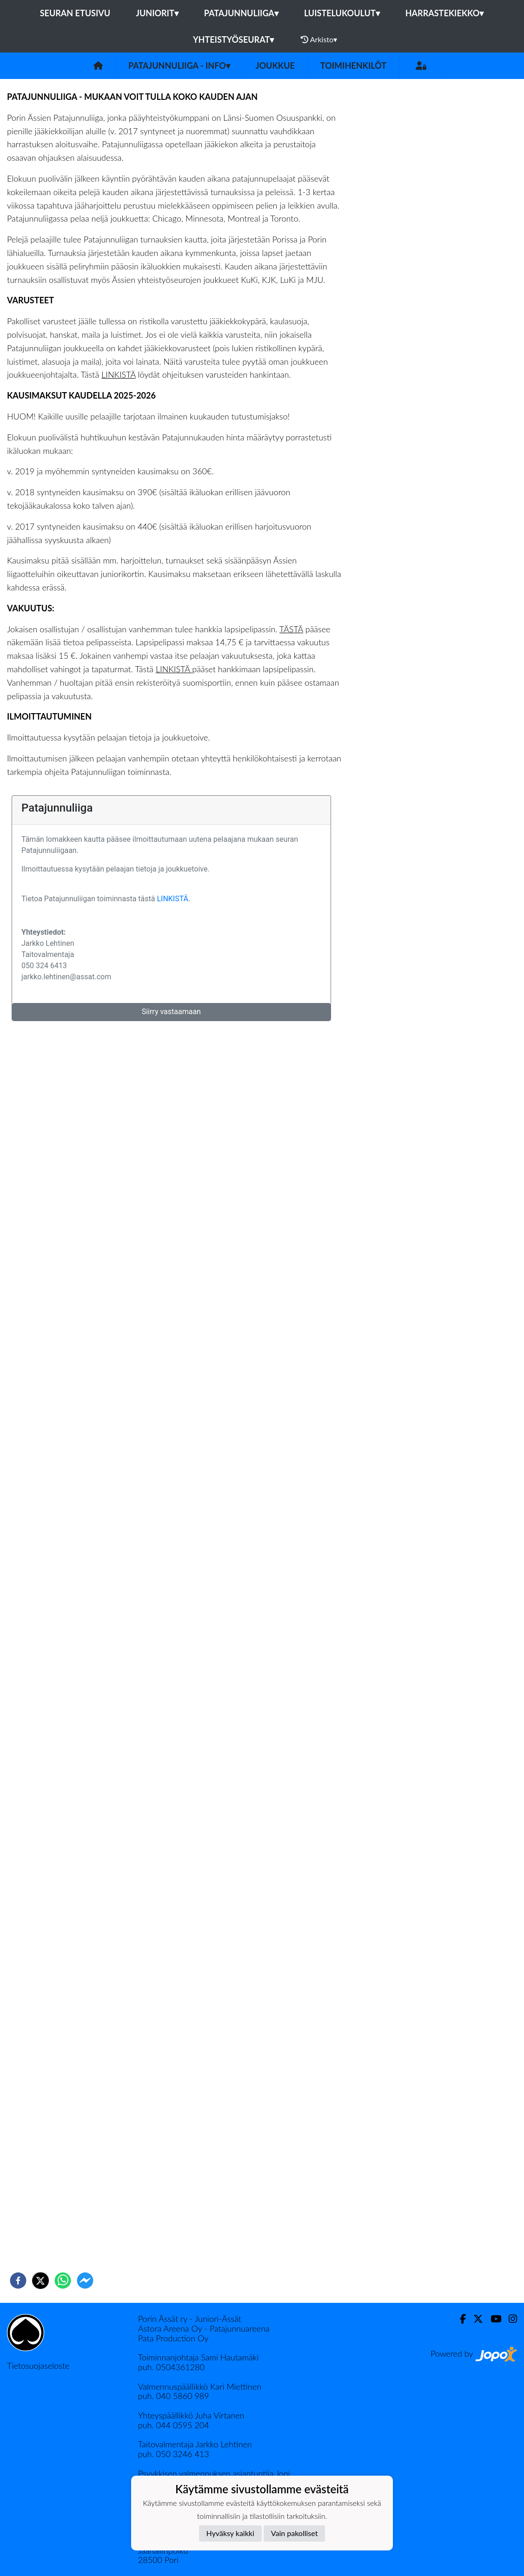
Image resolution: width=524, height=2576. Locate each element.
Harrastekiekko (444, 13)
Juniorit (157, 13)
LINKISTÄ (118, 374)
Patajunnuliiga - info (179, 65)
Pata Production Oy (173, 2338)
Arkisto (319, 39)
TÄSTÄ (291, 629)
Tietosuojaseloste (38, 2365)
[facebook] (18, 2280)
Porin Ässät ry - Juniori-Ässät (189, 2319)
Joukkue (275, 65)
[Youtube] (492, 2319)
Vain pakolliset (294, 2533)
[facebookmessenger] (85, 2280)
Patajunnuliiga (241, 13)
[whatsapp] (62, 2280)
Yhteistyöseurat (233, 39)
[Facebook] (459, 2319)
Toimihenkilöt (353, 65)
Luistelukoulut (342, 13)
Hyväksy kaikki (230, 2533)
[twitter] (40, 2280)
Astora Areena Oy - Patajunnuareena (204, 2328)
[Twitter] (474, 2319)
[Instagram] (509, 2319)
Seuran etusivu (75, 13)
